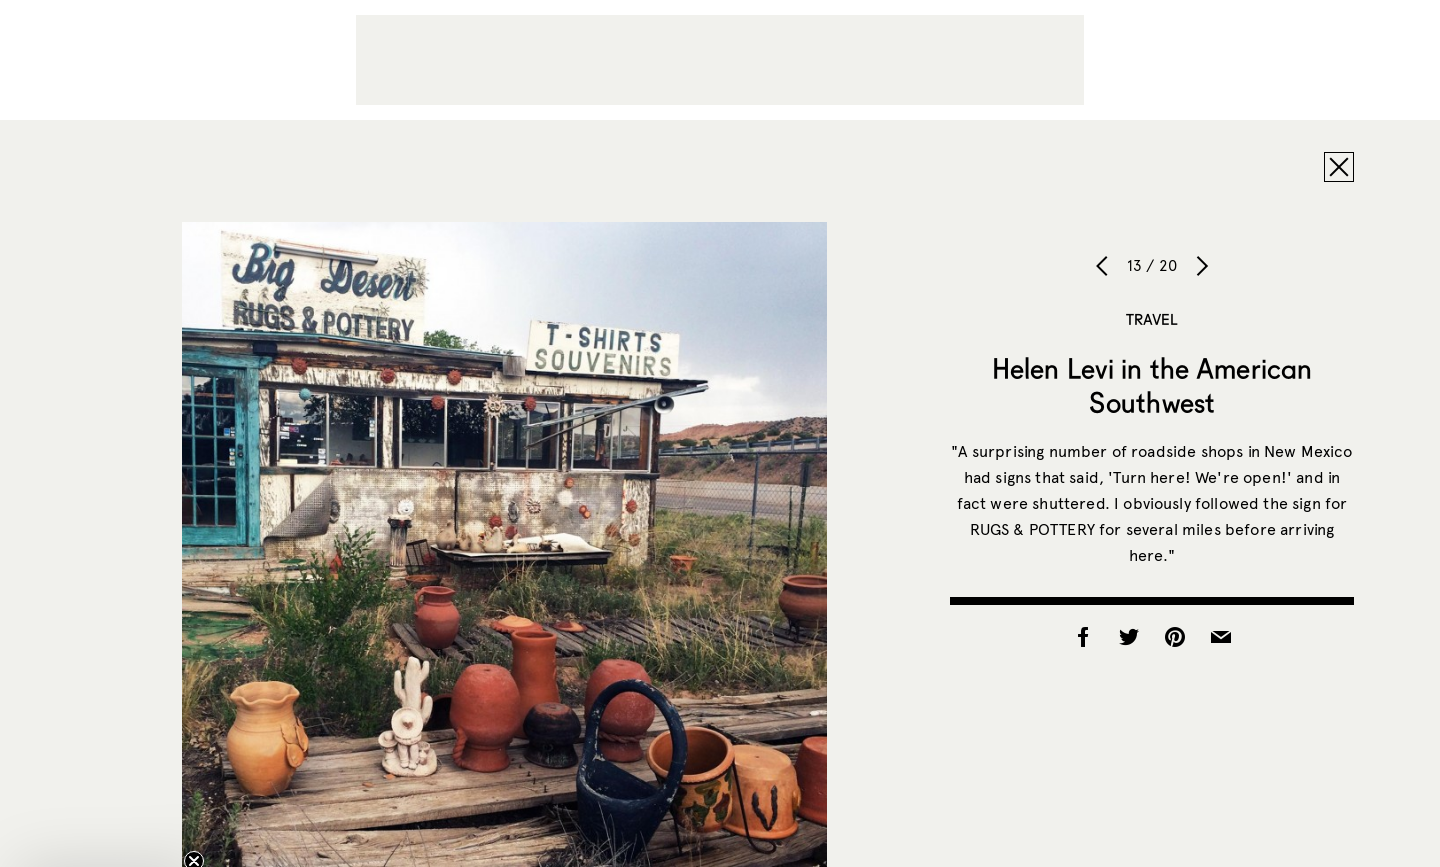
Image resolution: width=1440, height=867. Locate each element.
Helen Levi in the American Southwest (1152, 385)
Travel (1152, 319)
